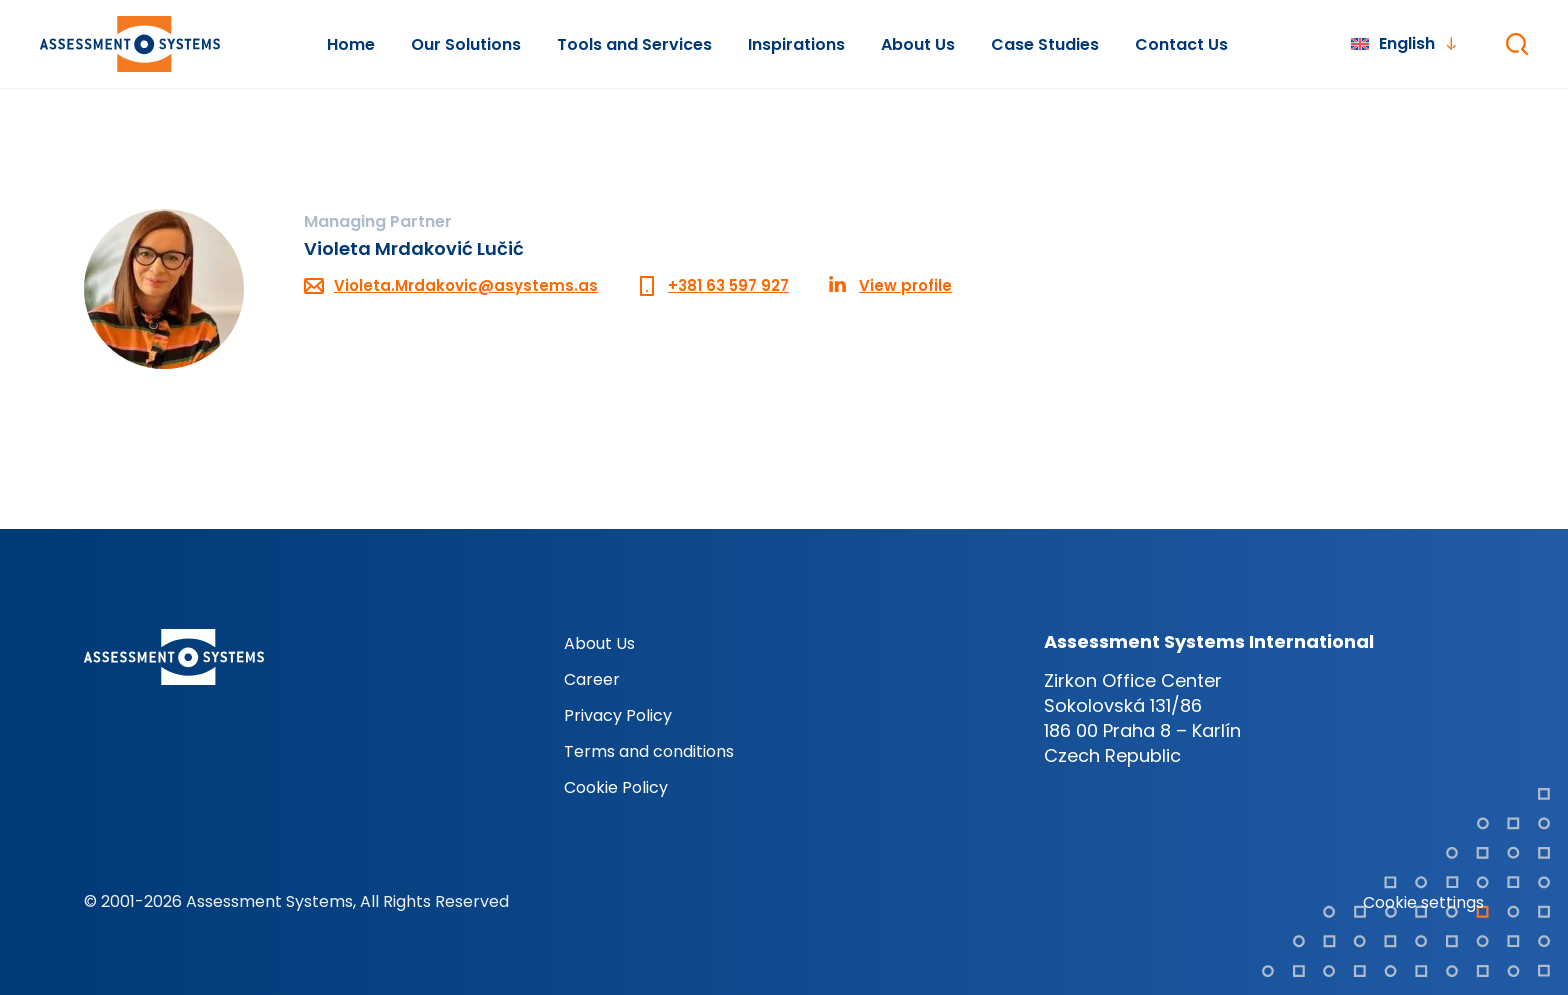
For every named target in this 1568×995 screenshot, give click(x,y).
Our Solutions (466, 44)
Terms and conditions (649, 751)
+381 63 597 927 (728, 285)
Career (592, 679)
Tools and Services (634, 44)
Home (351, 44)
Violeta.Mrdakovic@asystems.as (466, 285)
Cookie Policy (616, 787)
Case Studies (1045, 44)
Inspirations (796, 44)
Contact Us (1181, 44)
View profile (905, 285)
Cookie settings (1423, 902)
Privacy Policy (618, 715)
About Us (918, 44)
